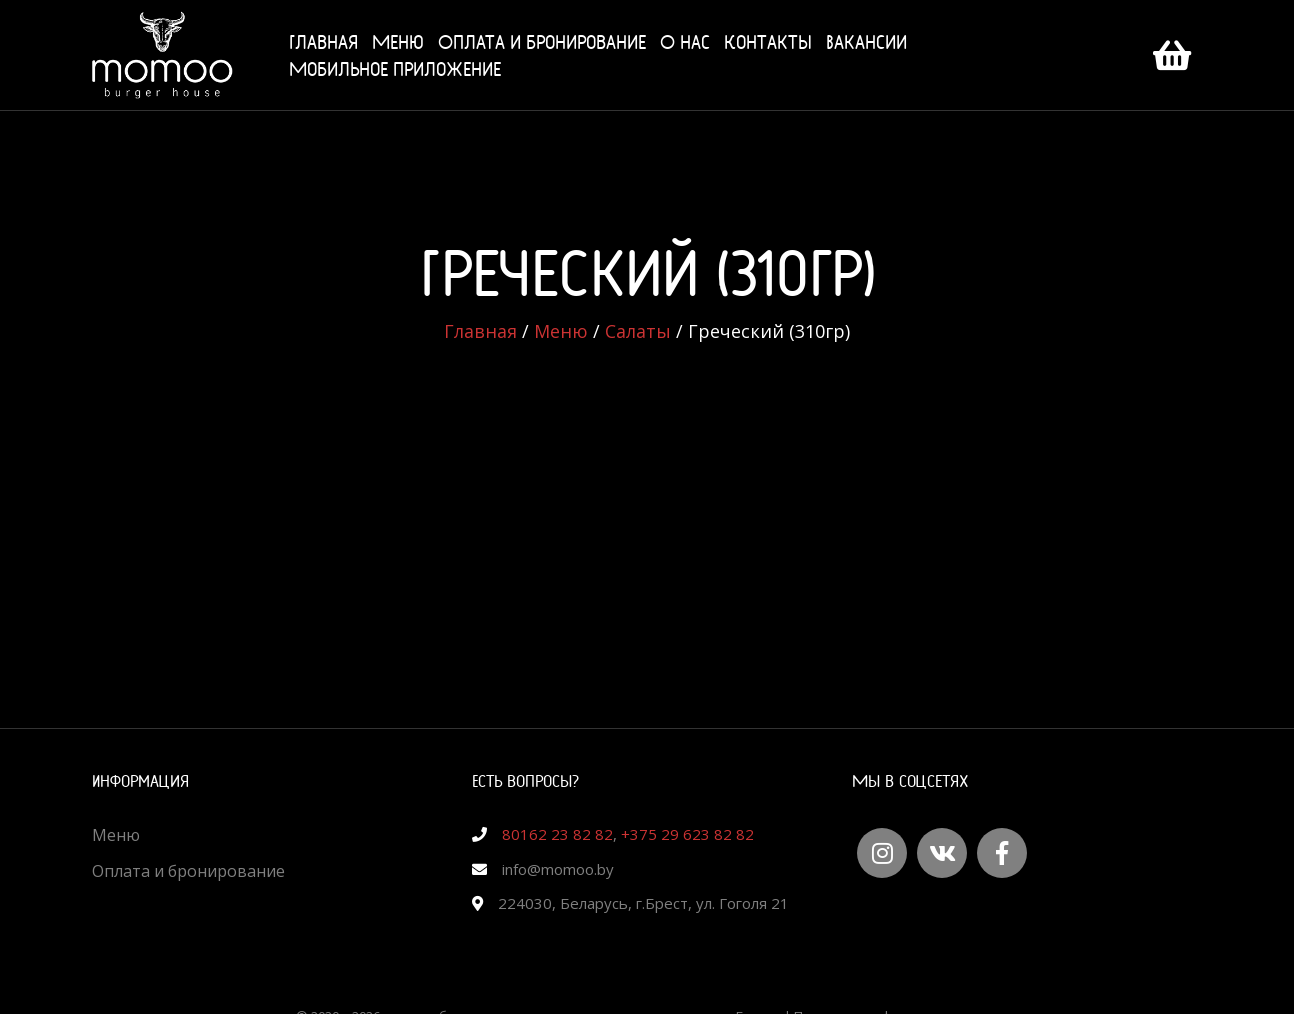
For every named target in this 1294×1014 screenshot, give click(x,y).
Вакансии (866, 41)
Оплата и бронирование (542, 41)
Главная (323, 41)
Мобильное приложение (395, 68)
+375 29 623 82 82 (687, 834)
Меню (398, 41)
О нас (685, 41)
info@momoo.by (558, 869)
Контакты (768, 41)
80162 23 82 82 (557, 834)
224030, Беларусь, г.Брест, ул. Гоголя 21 (643, 903)
